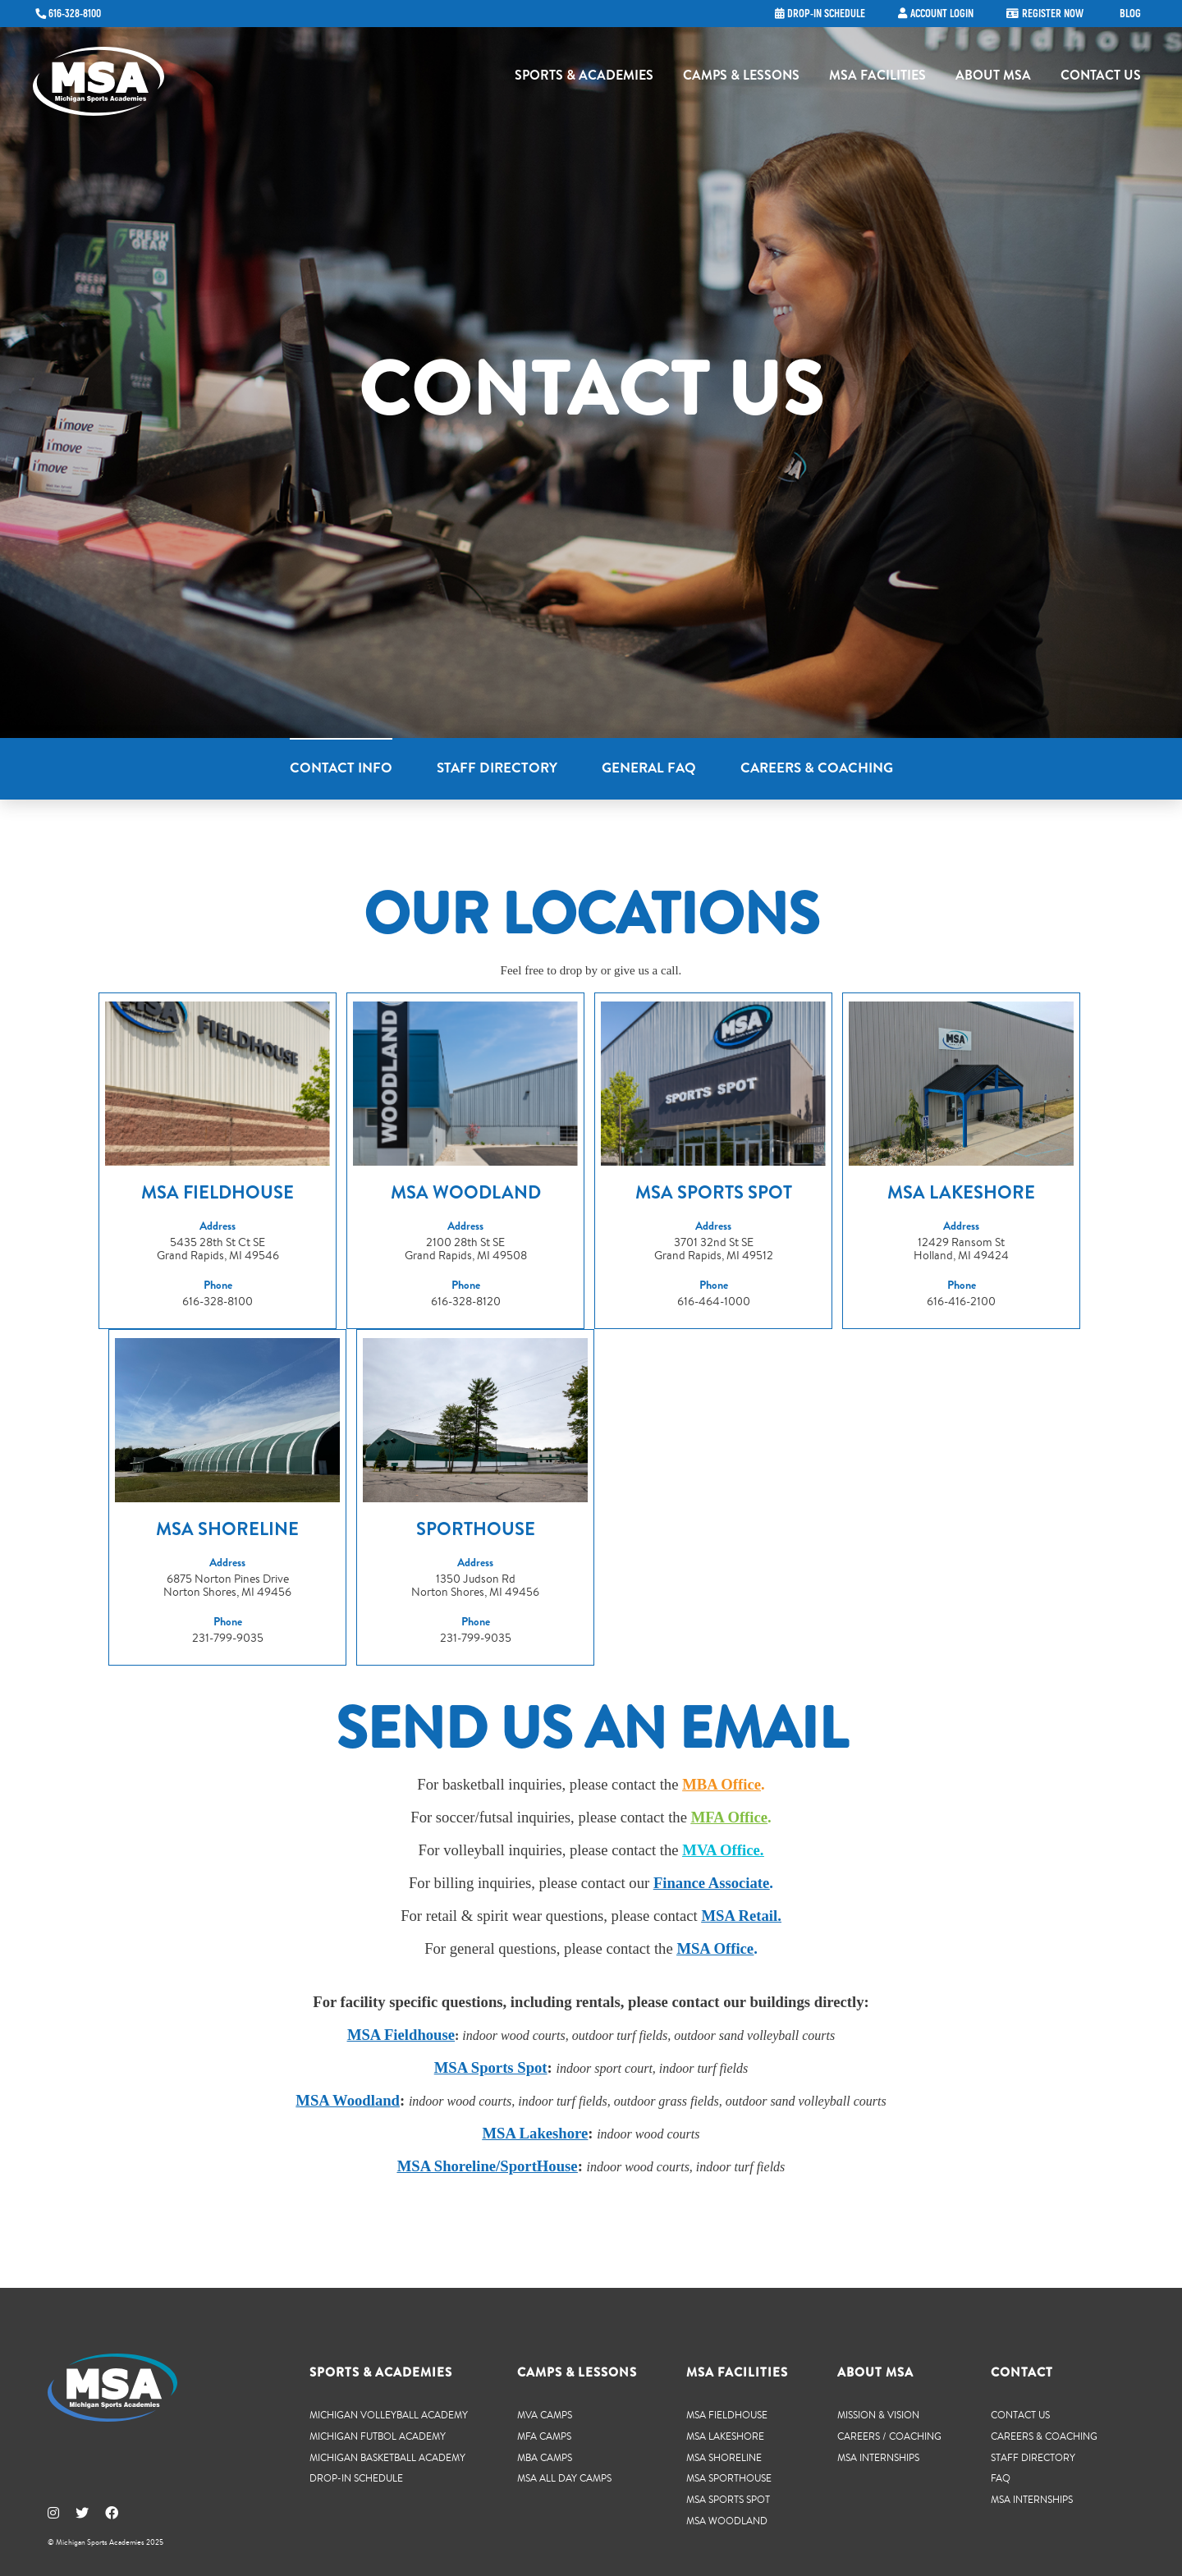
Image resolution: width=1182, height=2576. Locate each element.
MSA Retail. (741, 1914)
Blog (1130, 14)
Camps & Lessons (741, 78)
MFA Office (729, 1815)
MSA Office (715, 1946)
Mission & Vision (878, 2413)
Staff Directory (497, 767)
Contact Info (341, 767)
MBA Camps (544, 2456)
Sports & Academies (584, 78)
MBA (699, 1782)
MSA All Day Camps (564, 2476)
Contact (1022, 2371)
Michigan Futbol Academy (377, 2434)
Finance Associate (711, 1881)
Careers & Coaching (816, 767)
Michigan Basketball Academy (387, 2456)
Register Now (1053, 14)
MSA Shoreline (724, 2456)
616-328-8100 (74, 14)
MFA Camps (544, 2434)
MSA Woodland (348, 2098)
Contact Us (1101, 78)
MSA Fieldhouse (726, 2413)
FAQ (1000, 2476)
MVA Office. (722, 1848)
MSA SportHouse (729, 2476)
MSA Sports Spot (490, 2065)
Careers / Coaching (889, 2434)
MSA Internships (878, 2456)
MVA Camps (544, 2413)
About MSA (993, 78)
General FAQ (649, 767)
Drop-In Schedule (356, 2476)
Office (739, 1782)
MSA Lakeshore (725, 2434)
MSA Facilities (877, 78)
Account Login (942, 14)
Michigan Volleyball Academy (388, 2413)
